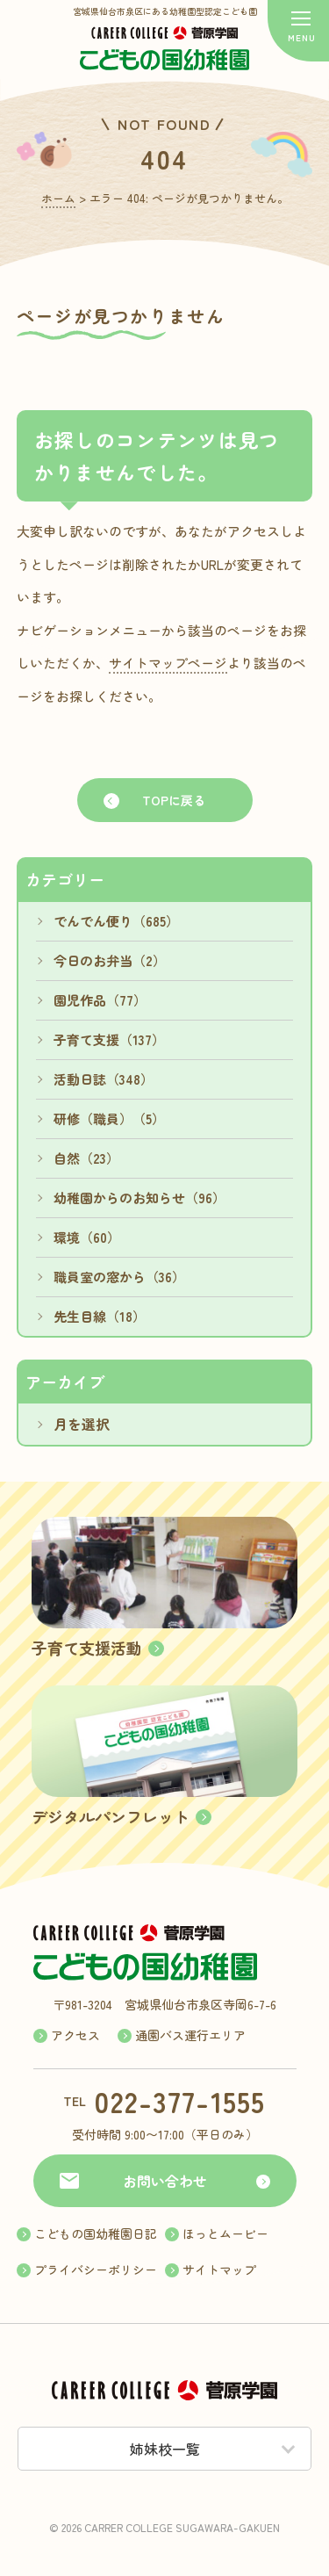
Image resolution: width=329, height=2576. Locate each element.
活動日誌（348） (104, 1079)
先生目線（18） (100, 1316)
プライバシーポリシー (95, 2269)
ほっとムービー (225, 2233)
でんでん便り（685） (116, 921)
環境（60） (87, 1237)
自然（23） (86, 1158)
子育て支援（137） (109, 1039)
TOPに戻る (173, 800)
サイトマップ (219, 2269)
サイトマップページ (168, 662)
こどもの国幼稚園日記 (95, 2233)
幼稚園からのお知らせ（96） (139, 1197)
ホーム (58, 198)
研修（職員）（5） (109, 1118)
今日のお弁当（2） (110, 960)
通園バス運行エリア (190, 2035)
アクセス (75, 2035)
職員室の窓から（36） (119, 1276)
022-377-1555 (180, 2101)
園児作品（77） (100, 1000)
